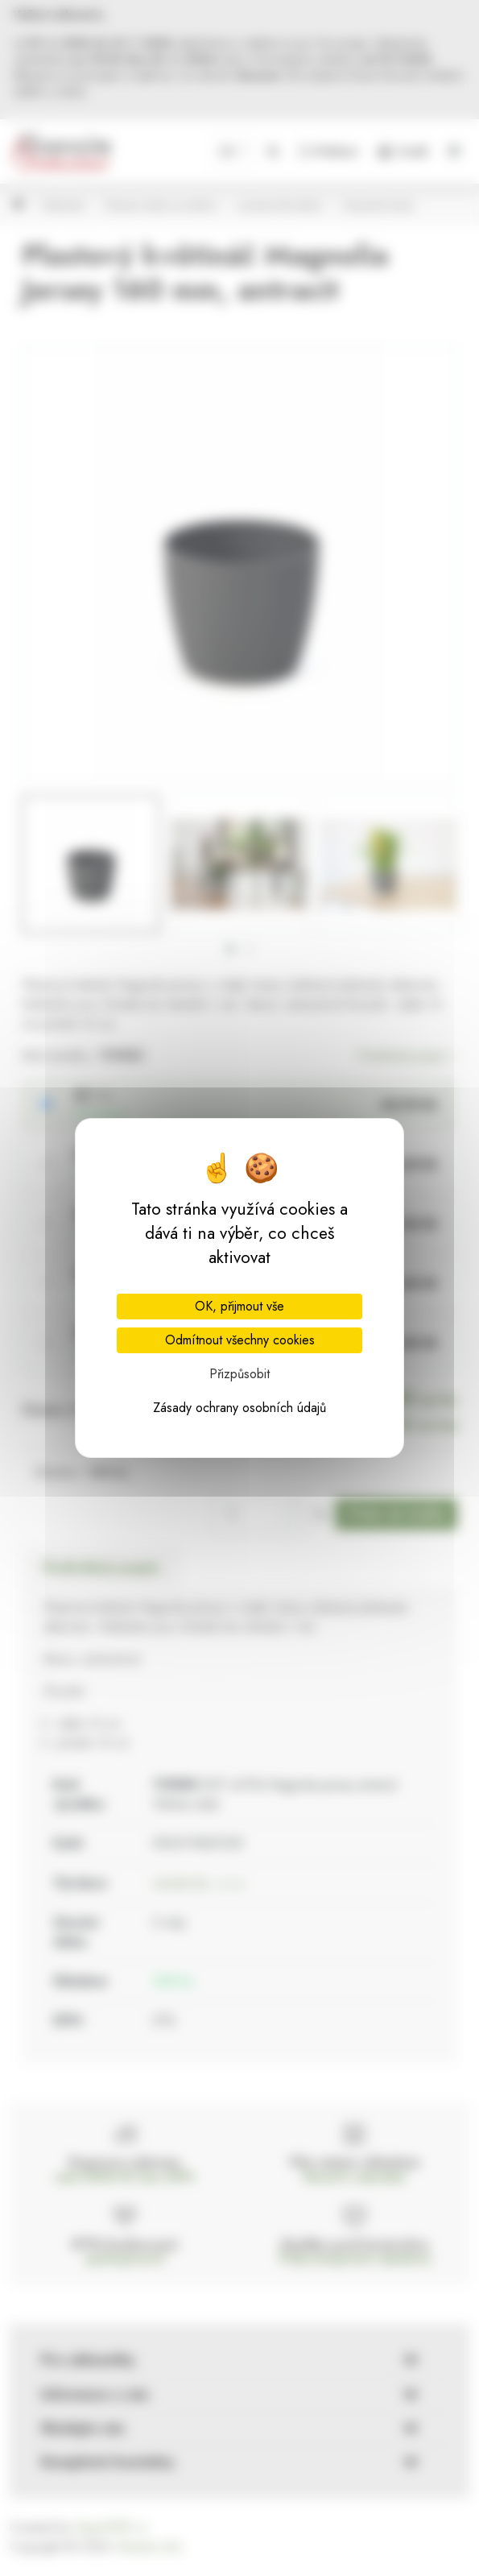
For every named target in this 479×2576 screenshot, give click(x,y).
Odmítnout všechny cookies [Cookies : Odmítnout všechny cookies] (240, 1340)
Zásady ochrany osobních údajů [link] (239, 1407)
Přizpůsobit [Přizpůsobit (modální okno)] (239, 1374)
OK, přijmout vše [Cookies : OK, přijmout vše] (239, 1306)
